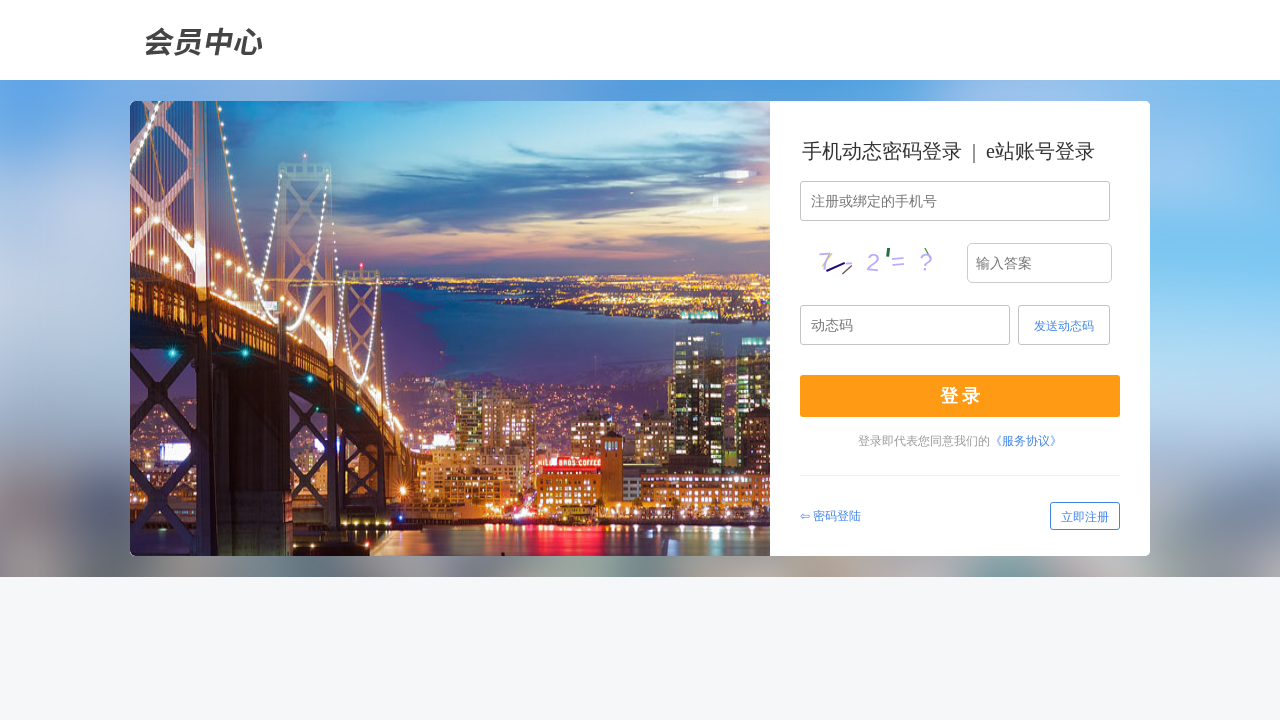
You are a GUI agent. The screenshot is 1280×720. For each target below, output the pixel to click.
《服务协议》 (1026, 441)
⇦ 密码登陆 (830, 516)
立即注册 (1085, 517)
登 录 (960, 396)
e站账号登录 (1040, 151)
